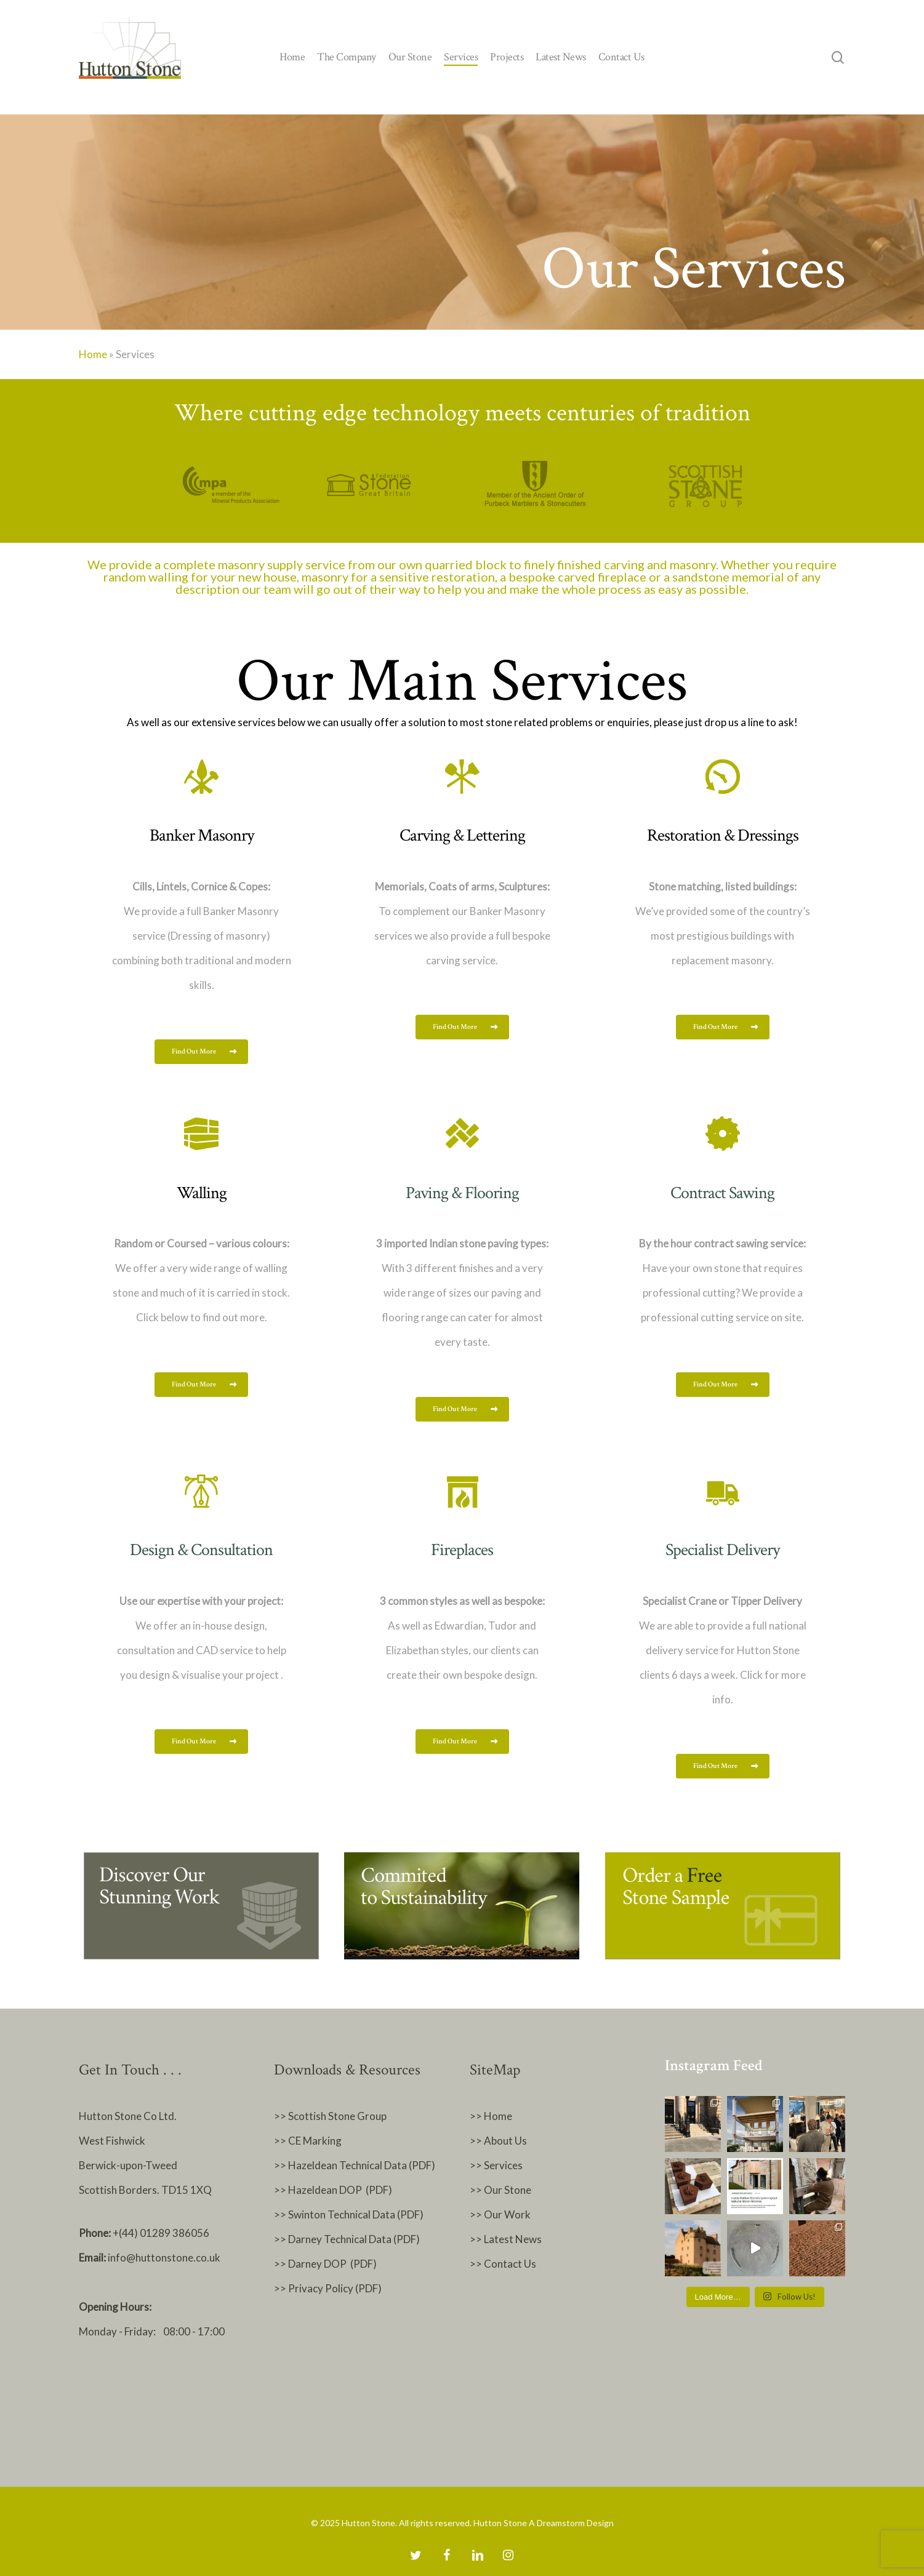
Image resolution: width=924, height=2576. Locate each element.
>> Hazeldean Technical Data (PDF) (354, 2165)
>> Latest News (506, 2239)
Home (93, 354)
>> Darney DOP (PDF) (325, 2263)
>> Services (496, 2165)
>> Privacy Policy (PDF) (329, 2288)
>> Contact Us (503, 2263)
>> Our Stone (500, 2189)
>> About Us (498, 2140)
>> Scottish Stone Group (330, 2116)
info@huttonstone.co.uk (164, 2257)
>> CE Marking (308, 2140)
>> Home (491, 2116)
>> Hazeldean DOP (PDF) (333, 2189)
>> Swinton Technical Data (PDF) (349, 2214)
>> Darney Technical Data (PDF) (347, 2239)
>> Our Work (500, 2214)
